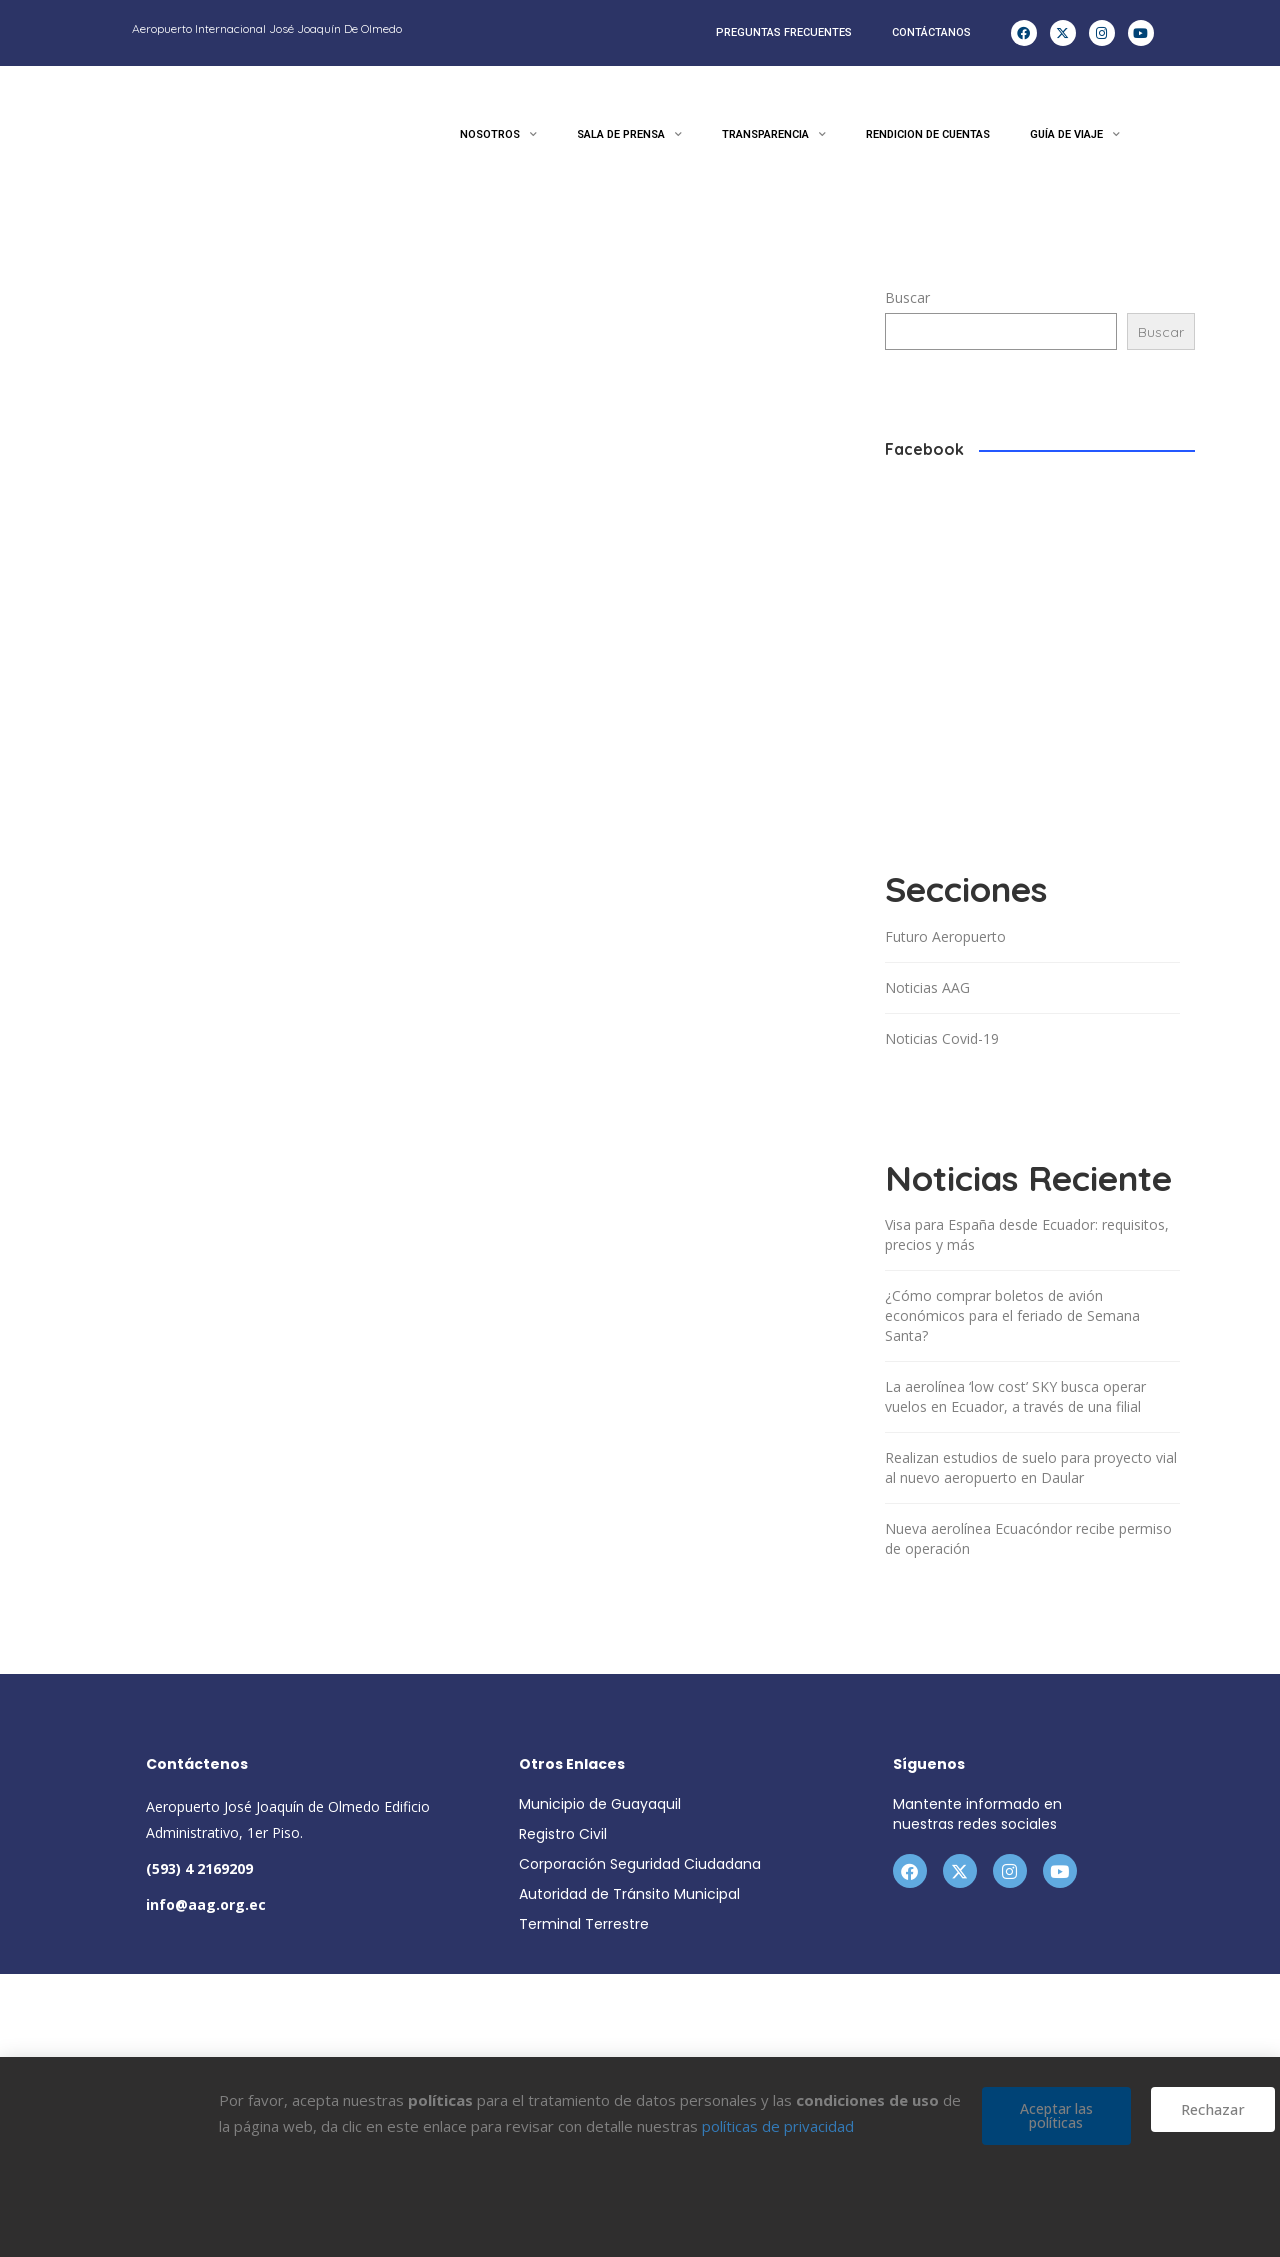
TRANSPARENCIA (774, 135)
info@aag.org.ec (206, 1904)
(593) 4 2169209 (199, 1868)
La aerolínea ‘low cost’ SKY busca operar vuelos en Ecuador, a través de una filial (1015, 1396)
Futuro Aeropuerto (945, 936)
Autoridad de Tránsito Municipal (629, 1894)
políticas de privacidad (778, 2126)
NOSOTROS (498, 135)
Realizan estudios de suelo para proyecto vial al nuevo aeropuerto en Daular (1031, 1467)
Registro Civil (563, 1834)
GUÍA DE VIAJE (1075, 135)
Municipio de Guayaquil (600, 1804)
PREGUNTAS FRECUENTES (784, 32)
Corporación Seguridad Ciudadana (640, 1864)
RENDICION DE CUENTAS (928, 134)
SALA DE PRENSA (629, 135)
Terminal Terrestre (584, 1924)
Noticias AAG (927, 987)
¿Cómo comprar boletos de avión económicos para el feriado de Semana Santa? (1012, 1315)
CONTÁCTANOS (931, 32)
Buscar (907, 297)
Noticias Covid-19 (942, 1038)
